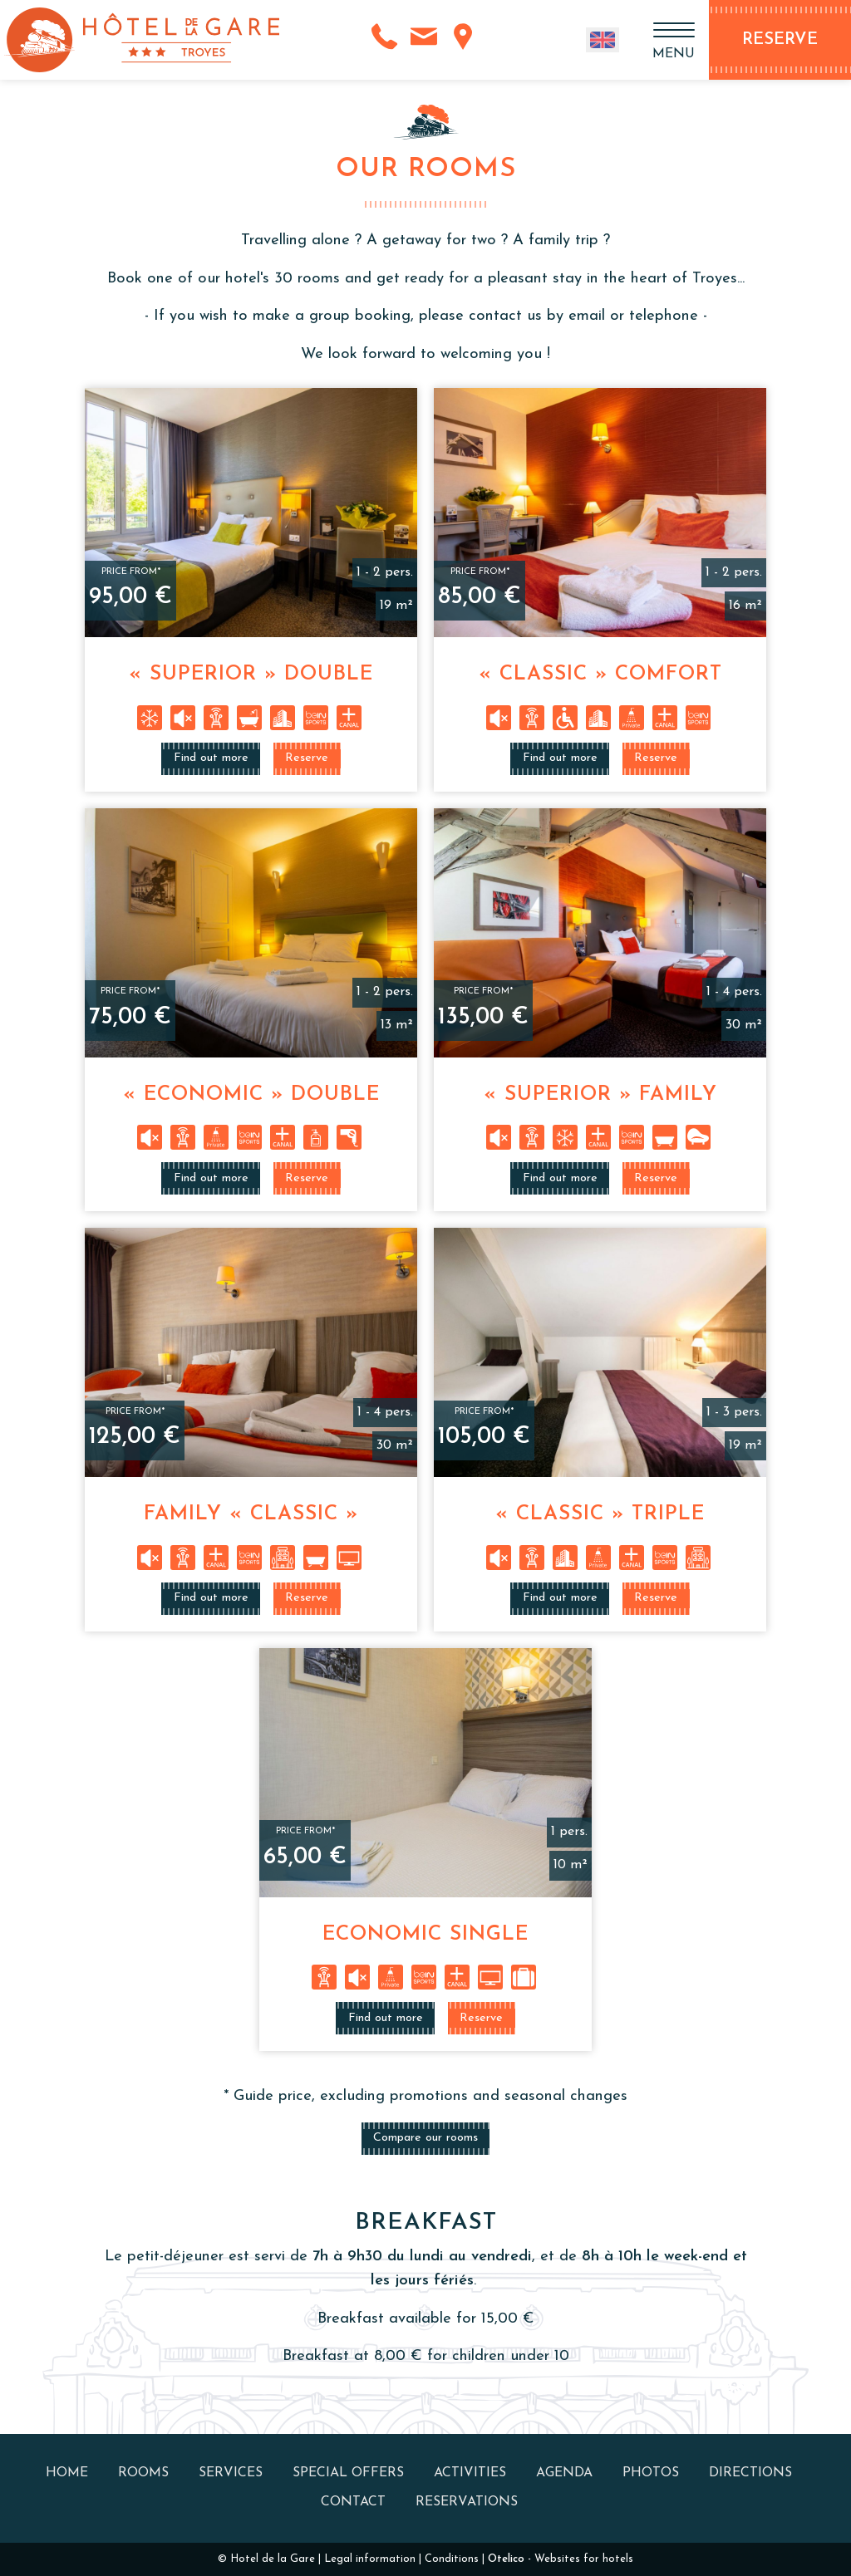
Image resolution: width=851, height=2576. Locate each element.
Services (231, 2473)
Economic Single (425, 1935)
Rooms (143, 2473)
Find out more (211, 758)
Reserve (306, 758)
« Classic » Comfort (600, 674)
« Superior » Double (251, 674)
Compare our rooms (425, 2138)
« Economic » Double (251, 1095)
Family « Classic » (251, 1514)
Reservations (467, 2502)
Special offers (348, 2473)
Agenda (564, 2473)
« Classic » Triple (600, 1514)
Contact (353, 2502)
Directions (750, 2473)
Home (67, 2473)
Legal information (370, 2559)
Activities (470, 2473)
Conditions (452, 2559)
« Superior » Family (600, 1095)
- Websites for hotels (560, 2559)
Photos (650, 2473)
